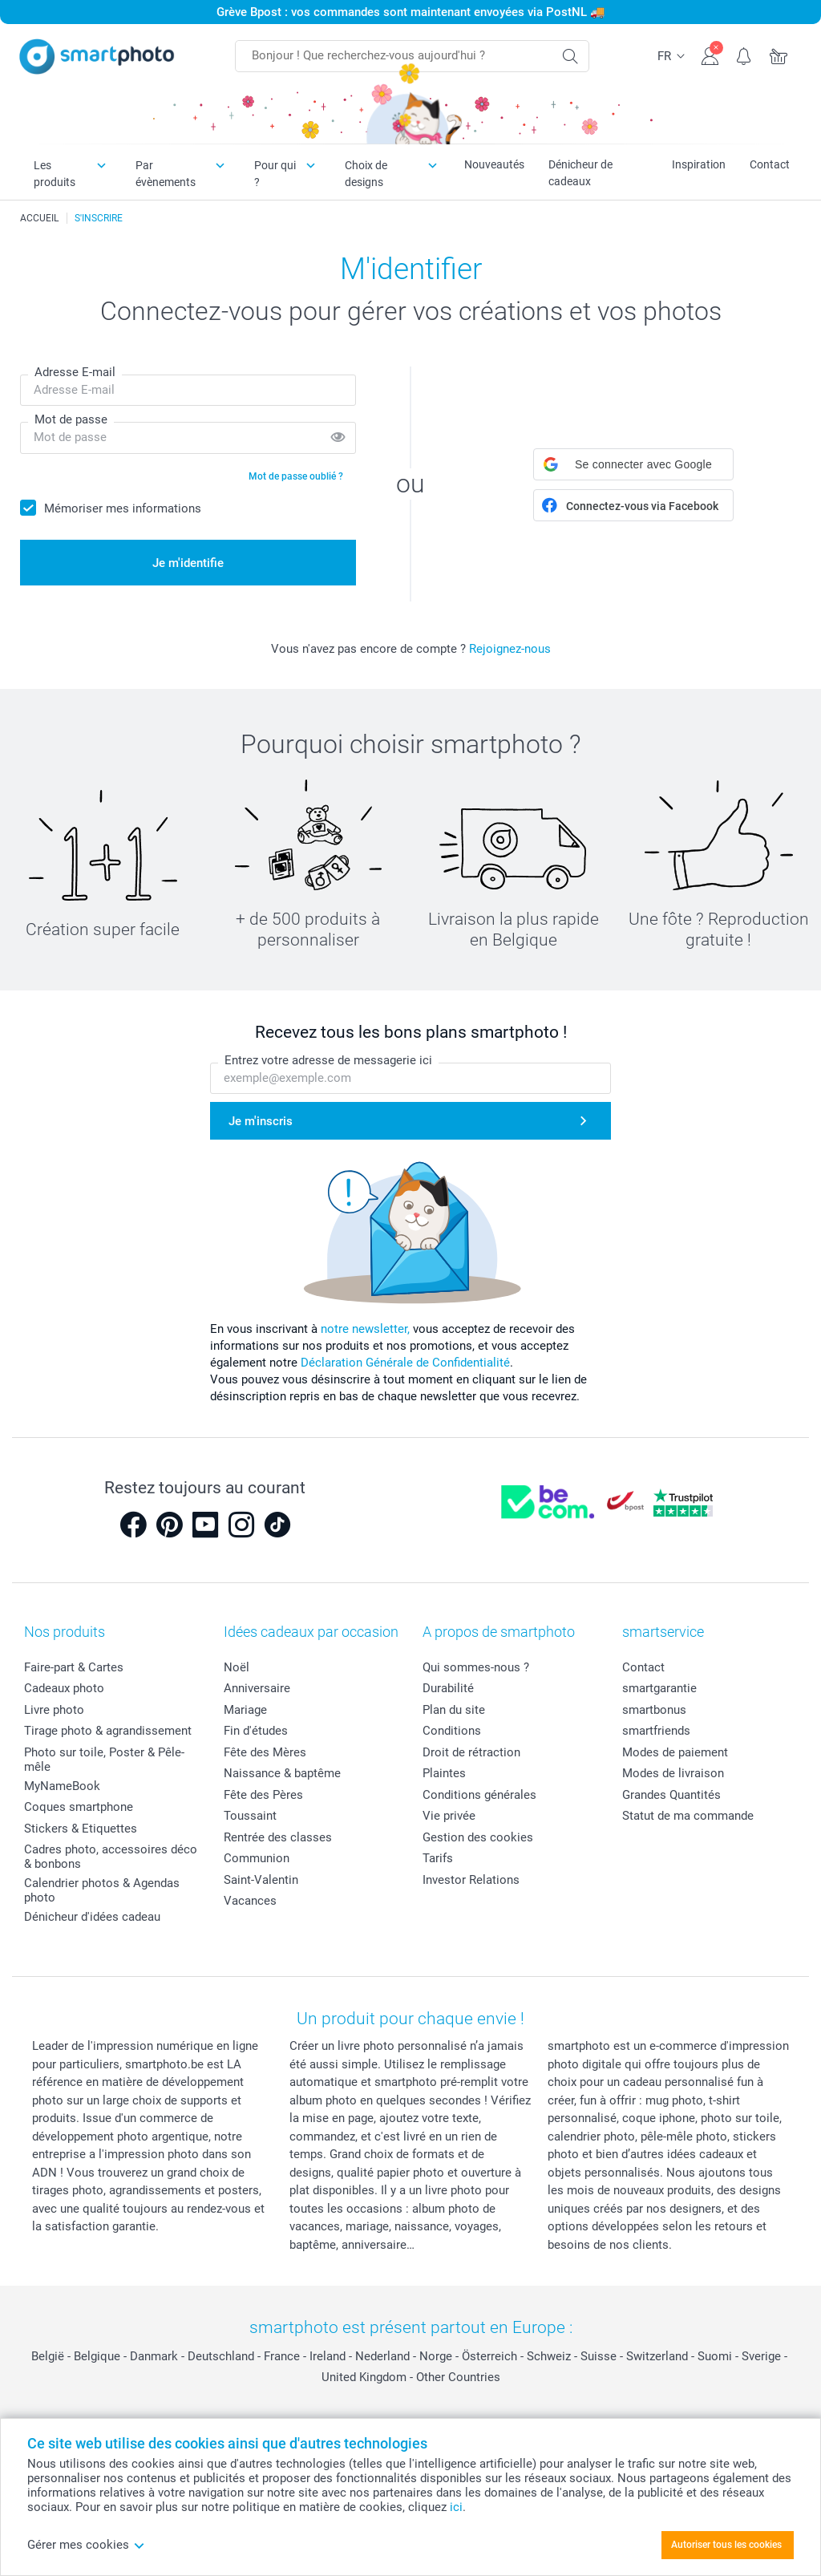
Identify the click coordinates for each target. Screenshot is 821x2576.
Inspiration (699, 164)
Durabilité (448, 1688)
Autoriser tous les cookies (726, 2544)
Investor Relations (471, 1880)
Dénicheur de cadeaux (580, 173)
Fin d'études (256, 1730)
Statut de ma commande (688, 1815)
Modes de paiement (675, 1752)
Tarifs (438, 1858)
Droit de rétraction (471, 1752)
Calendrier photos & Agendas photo (102, 1890)
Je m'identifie (188, 563)
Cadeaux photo (64, 1688)
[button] (633, 464)
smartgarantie (659, 1688)
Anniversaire (257, 1688)
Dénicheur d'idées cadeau (92, 1917)
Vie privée (449, 1815)
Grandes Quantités (671, 1795)
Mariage (245, 1710)
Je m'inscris (261, 1121)
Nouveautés (494, 164)
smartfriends (656, 1730)
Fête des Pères (263, 1795)
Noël (236, 1667)
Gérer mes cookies (86, 2545)
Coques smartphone (78, 1807)
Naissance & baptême (282, 1773)
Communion (256, 1858)
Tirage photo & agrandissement (108, 1730)
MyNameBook (62, 1786)
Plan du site (454, 1710)
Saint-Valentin (261, 1880)
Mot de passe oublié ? (296, 476)
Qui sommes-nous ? (476, 1667)
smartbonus (654, 1710)
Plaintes (444, 1773)
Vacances (250, 1901)
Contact (770, 164)
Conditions (452, 1730)
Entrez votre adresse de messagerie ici (328, 1060)
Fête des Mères (265, 1752)
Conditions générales (479, 1795)
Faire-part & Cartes (73, 1667)
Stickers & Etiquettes (80, 1828)
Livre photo (54, 1710)
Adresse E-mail (74, 372)
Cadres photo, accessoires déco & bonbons (110, 1856)
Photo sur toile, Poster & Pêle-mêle (104, 1759)
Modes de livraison (673, 1773)
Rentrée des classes (278, 1837)
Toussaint (250, 1815)
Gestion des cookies (478, 1837)
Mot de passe (70, 419)
